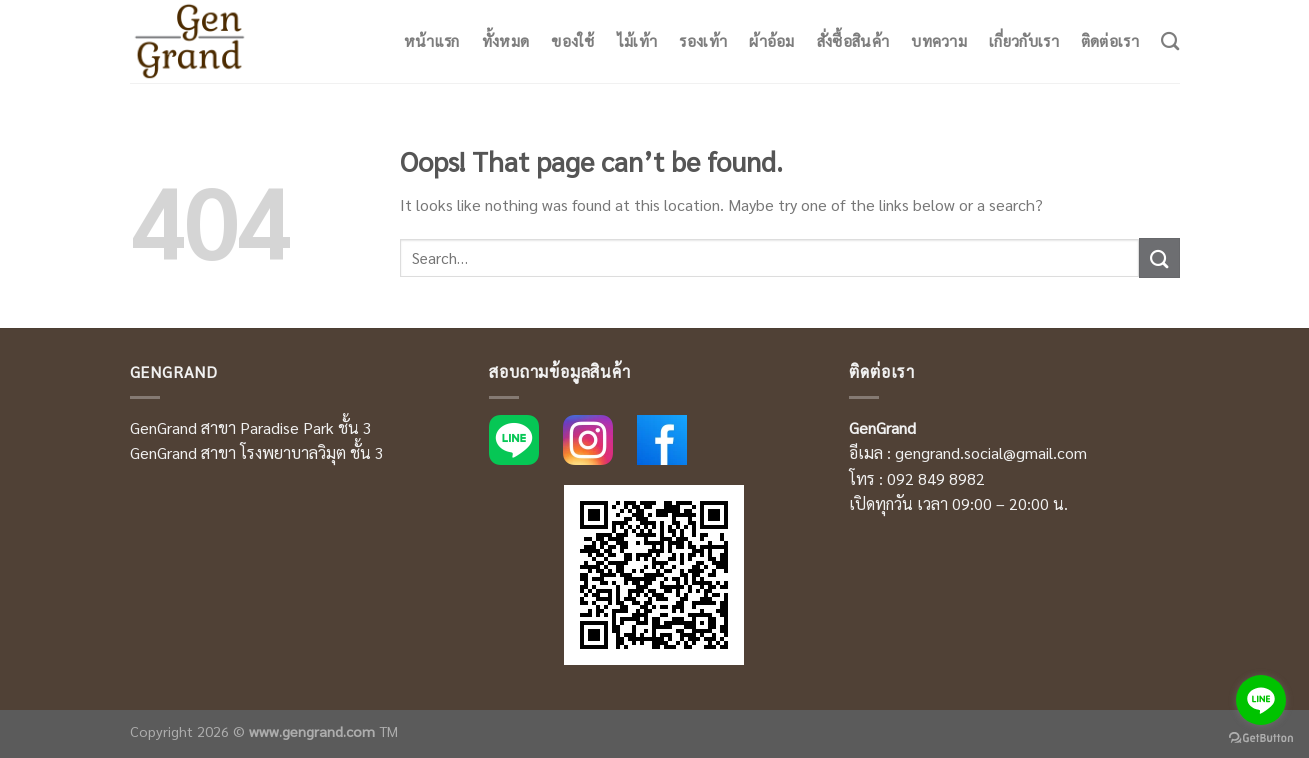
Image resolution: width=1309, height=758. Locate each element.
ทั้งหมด (506, 41)
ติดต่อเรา (1110, 41)
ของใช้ (573, 41)
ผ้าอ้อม (772, 41)
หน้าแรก (432, 41)
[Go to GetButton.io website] (1261, 738)
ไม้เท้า (637, 41)
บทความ (939, 41)
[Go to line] (1261, 700)
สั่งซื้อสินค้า (853, 41)
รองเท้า (703, 41)
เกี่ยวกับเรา (1024, 41)
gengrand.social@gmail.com (991, 452)
